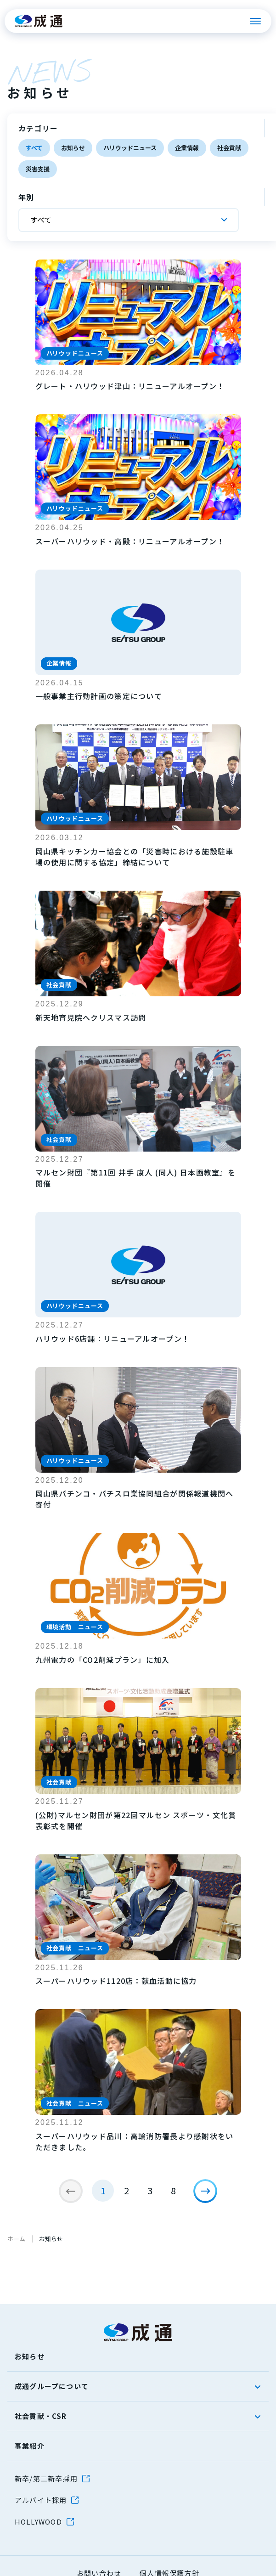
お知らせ (73, 147)
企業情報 (187, 147)
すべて (34, 147)
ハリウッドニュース (130, 147)
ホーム (16, 2238)
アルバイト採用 (41, 2500)
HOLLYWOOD (38, 2521)
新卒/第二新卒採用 (46, 2478)
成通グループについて (52, 2386)
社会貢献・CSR (41, 2416)
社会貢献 (229, 147)
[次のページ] (205, 2191)
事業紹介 (30, 2446)
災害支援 (38, 168)
